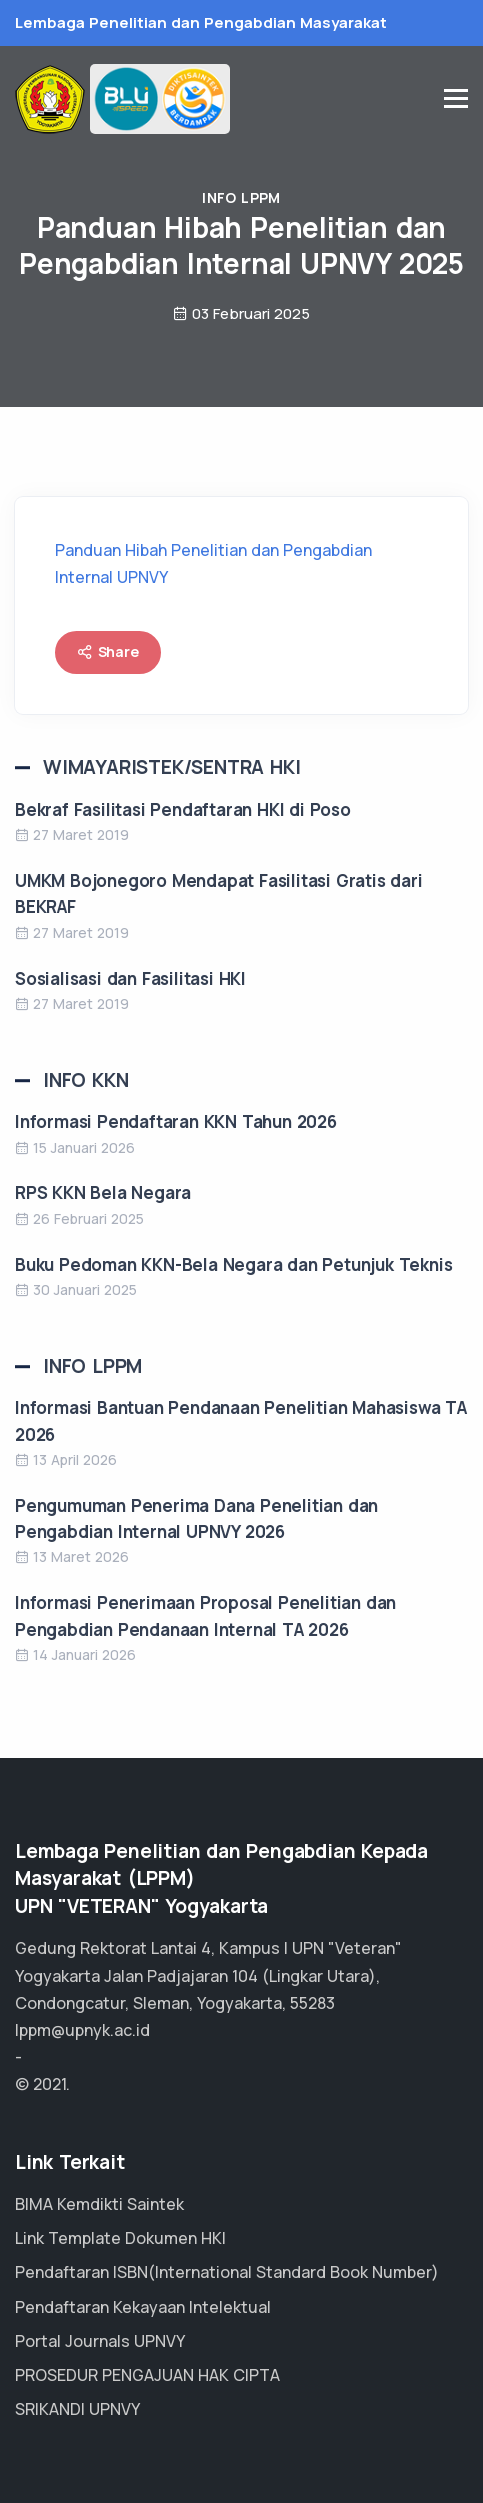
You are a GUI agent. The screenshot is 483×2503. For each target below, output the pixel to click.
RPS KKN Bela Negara (103, 1192)
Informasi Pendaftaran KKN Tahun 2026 (176, 1121)
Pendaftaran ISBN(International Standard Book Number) (227, 2272)
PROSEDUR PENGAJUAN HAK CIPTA (147, 2375)
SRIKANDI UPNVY (77, 2409)
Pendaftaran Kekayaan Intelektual (143, 2307)
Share (108, 651)
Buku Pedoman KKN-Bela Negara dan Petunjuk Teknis (233, 1264)
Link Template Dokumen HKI (120, 2238)
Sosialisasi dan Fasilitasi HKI (130, 978)
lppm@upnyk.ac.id (82, 2030)
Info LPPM (241, 197)
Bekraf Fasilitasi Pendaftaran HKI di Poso (183, 809)
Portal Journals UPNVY (100, 2341)
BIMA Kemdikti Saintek (99, 2204)
